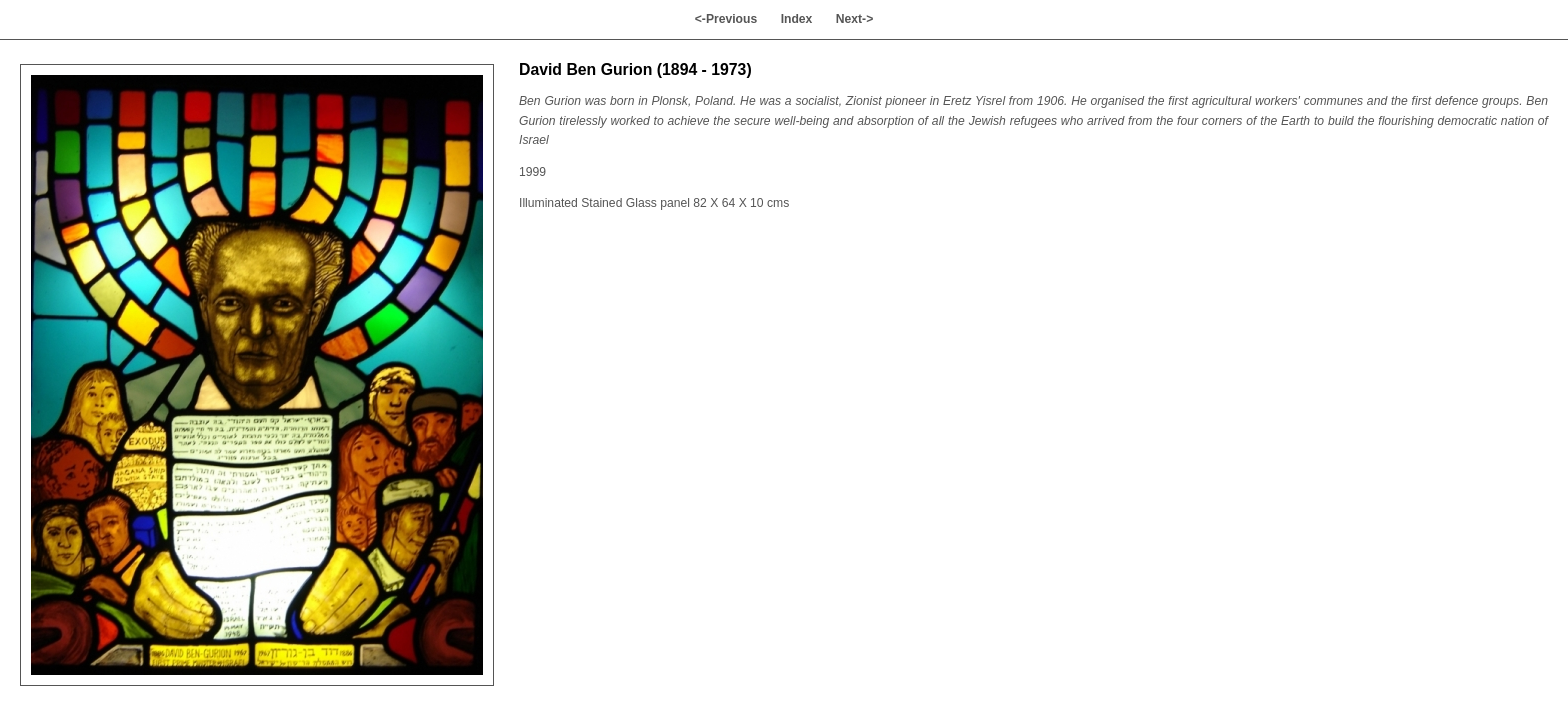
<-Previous (726, 19)
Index (797, 19)
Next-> (855, 19)
